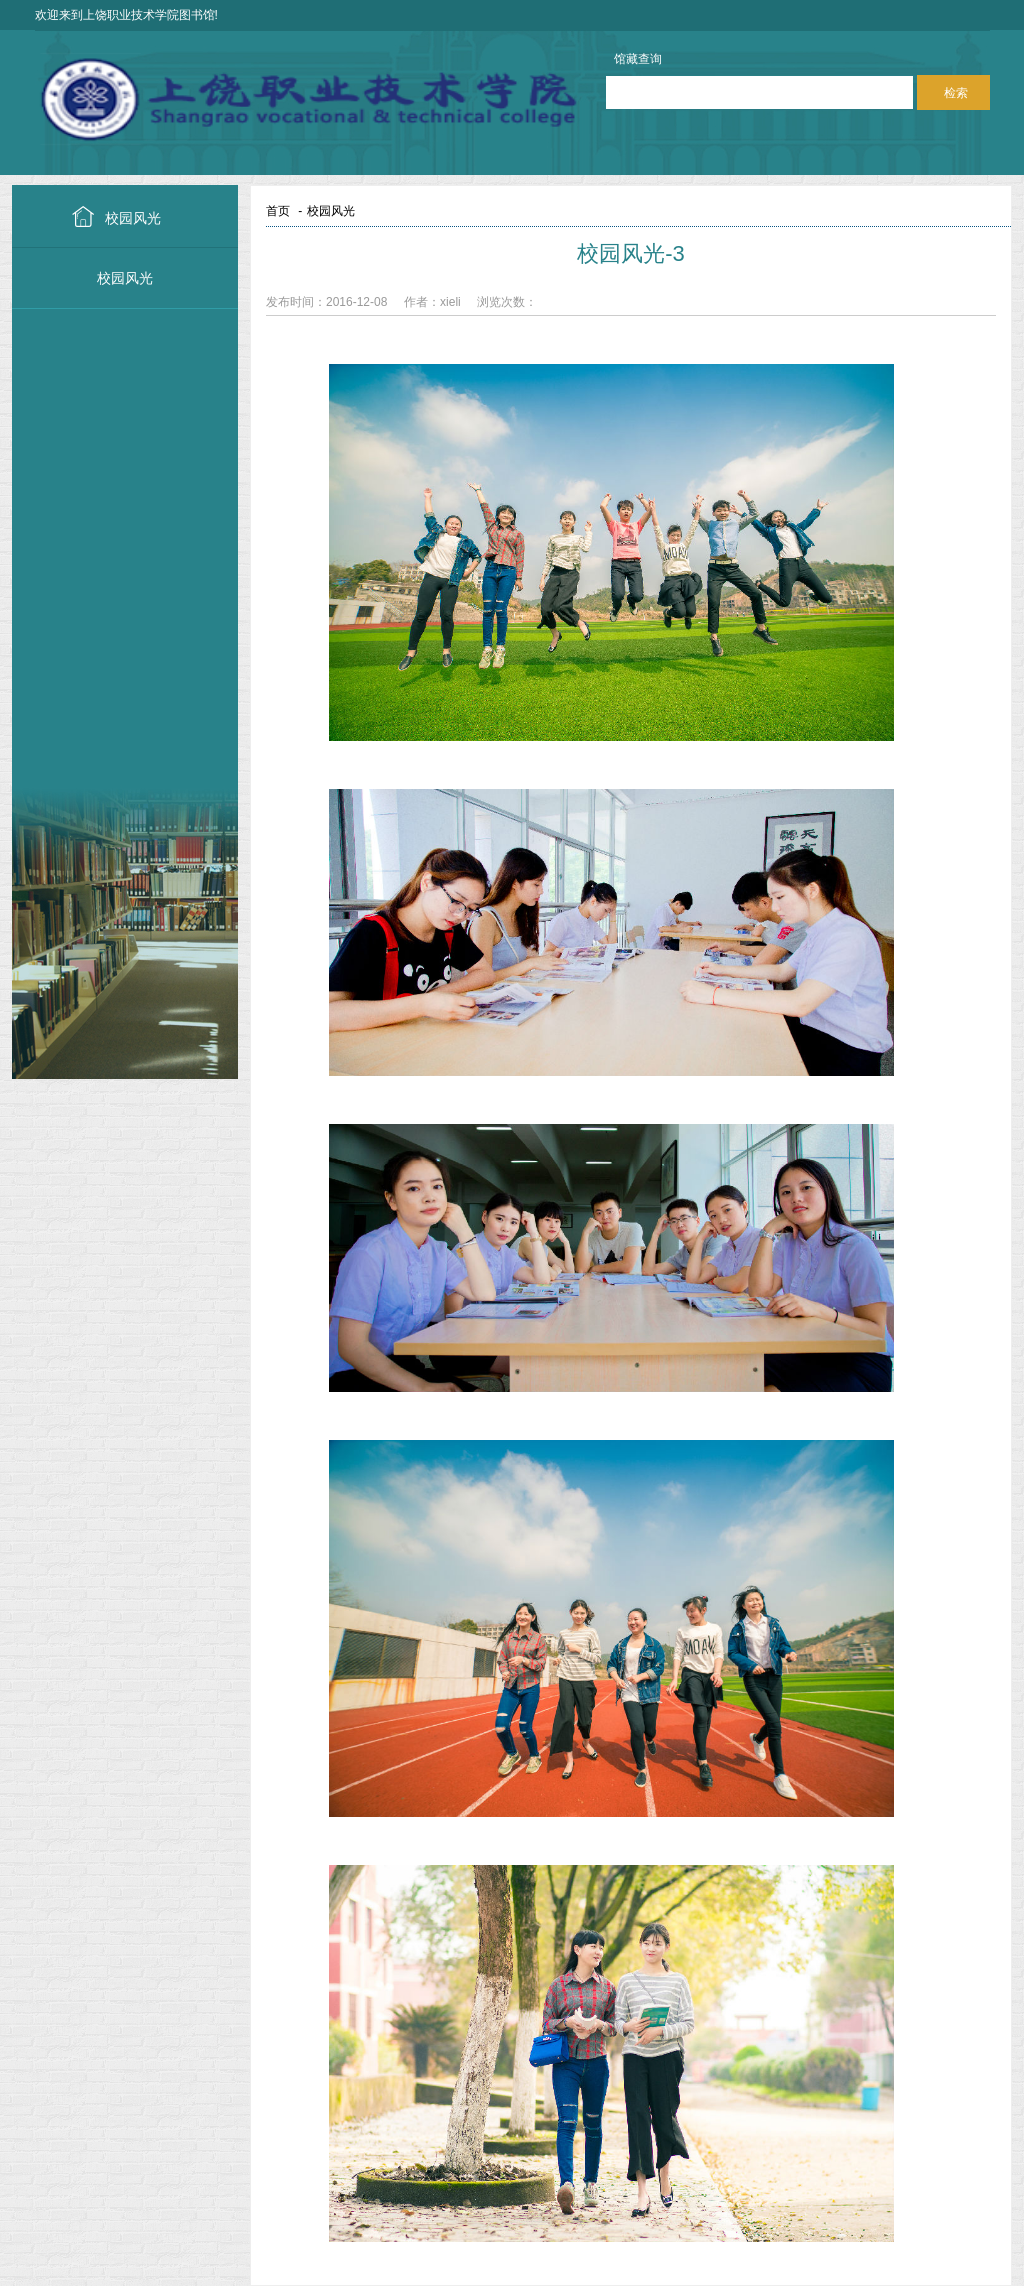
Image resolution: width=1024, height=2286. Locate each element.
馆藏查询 (638, 59)
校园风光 (133, 218)
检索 (956, 93)
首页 (278, 211)
